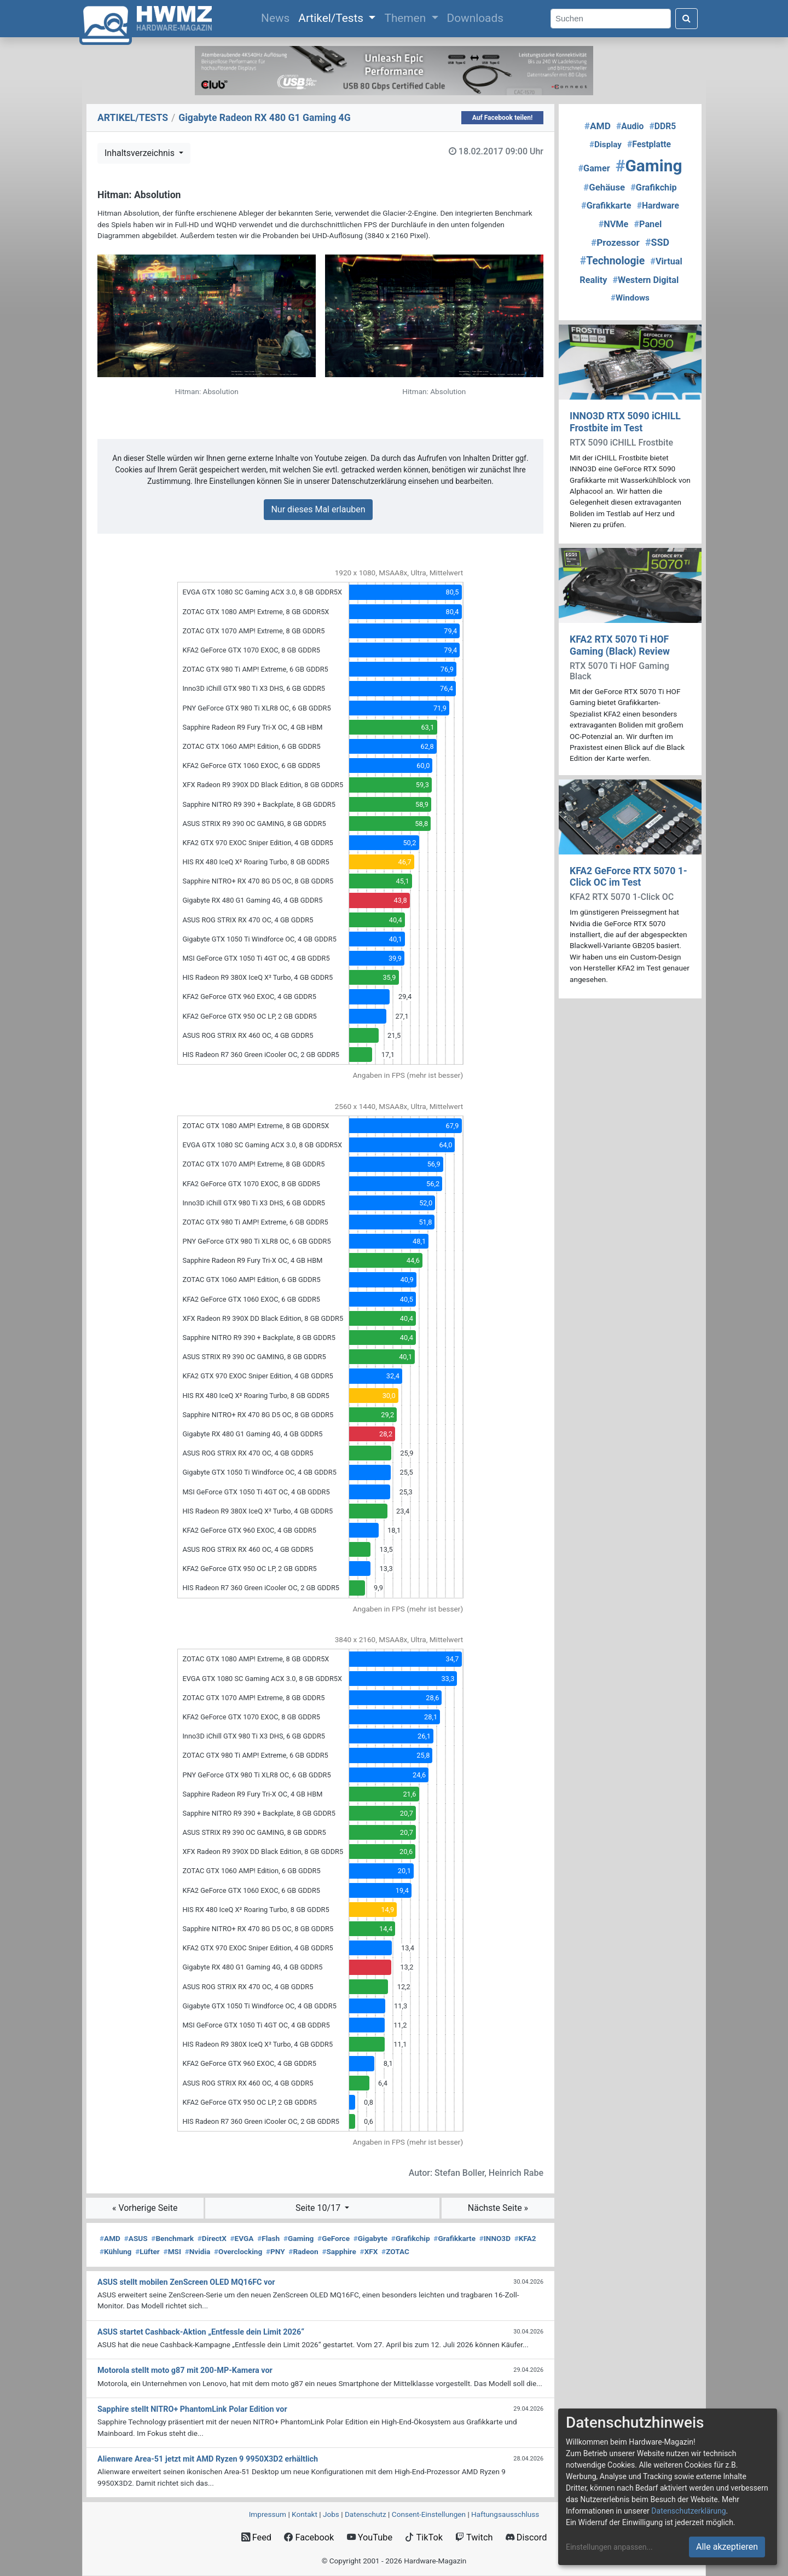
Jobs (331, 2514)
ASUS (136, 2238)
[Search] (611, 19)
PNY (275, 2251)
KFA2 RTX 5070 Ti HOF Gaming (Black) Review (620, 645)
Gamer (594, 168)
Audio (630, 126)
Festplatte (649, 144)
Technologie (612, 261)
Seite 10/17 (319, 2208)
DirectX (212, 2238)
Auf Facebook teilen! (502, 118)
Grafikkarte (454, 2238)
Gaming (298, 2238)
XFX (369, 2251)
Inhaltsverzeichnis (141, 153)
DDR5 (663, 126)
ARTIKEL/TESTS (132, 117)
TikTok (424, 2537)
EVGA (242, 2238)
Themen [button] (406, 18)
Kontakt (304, 2514)
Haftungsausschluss (505, 2514)
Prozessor (615, 242)
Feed (256, 2537)
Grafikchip (410, 2238)
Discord (526, 2537)
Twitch (474, 2537)
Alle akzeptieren (727, 2547)
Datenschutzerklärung (688, 2510)
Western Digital (646, 280)
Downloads (475, 18)
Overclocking (238, 2251)
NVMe (614, 224)
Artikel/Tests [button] (332, 18)
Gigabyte (370, 2238)
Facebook (309, 2537)
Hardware (658, 205)
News (277, 17)
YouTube (369, 2537)
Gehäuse (604, 187)
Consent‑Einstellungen (429, 2514)
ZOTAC (395, 2251)
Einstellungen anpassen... (609, 2547)
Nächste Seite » (498, 2208)
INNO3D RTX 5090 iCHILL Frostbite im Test (625, 422)
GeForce (333, 2238)
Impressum (267, 2514)
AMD (110, 2238)
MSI (172, 2251)
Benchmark (172, 2238)
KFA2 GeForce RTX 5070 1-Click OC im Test (628, 876)
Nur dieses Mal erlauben (318, 509)
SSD (657, 242)
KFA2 (525, 2238)
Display (605, 144)
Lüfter (147, 2251)
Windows (630, 298)
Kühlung (115, 2251)
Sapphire (339, 2251)
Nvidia (198, 2251)
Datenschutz (365, 2514)
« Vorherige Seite (145, 2208)
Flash (268, 2238)
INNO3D (495, 2238)
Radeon (303, 2251)
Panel (648, 224)
